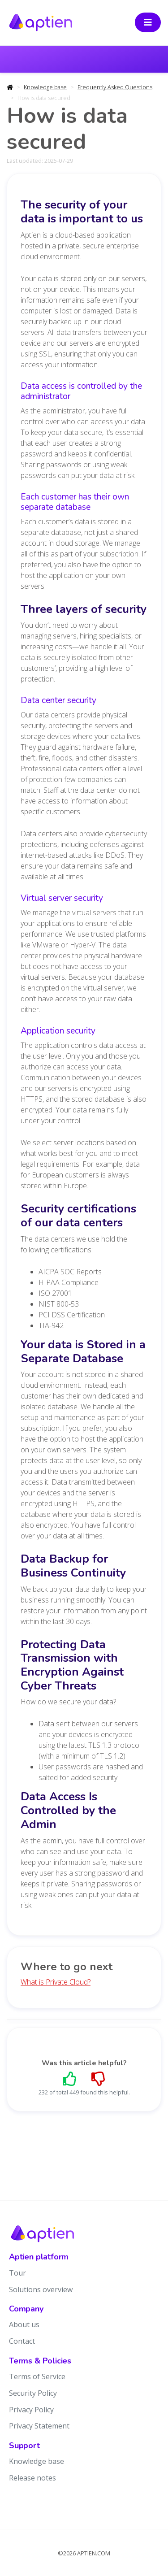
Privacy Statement (39, 2426)
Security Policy (33, 2393)
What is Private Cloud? (55, 1982)
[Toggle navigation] (148, 22)
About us (24, 2324)
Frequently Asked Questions (115, 87)
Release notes (32, 2478)
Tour (17, 2273)
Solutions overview (41, 2289)
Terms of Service (37, 2376)
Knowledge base (45, 87)
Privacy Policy (31, 2410)
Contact (22, 2341)
